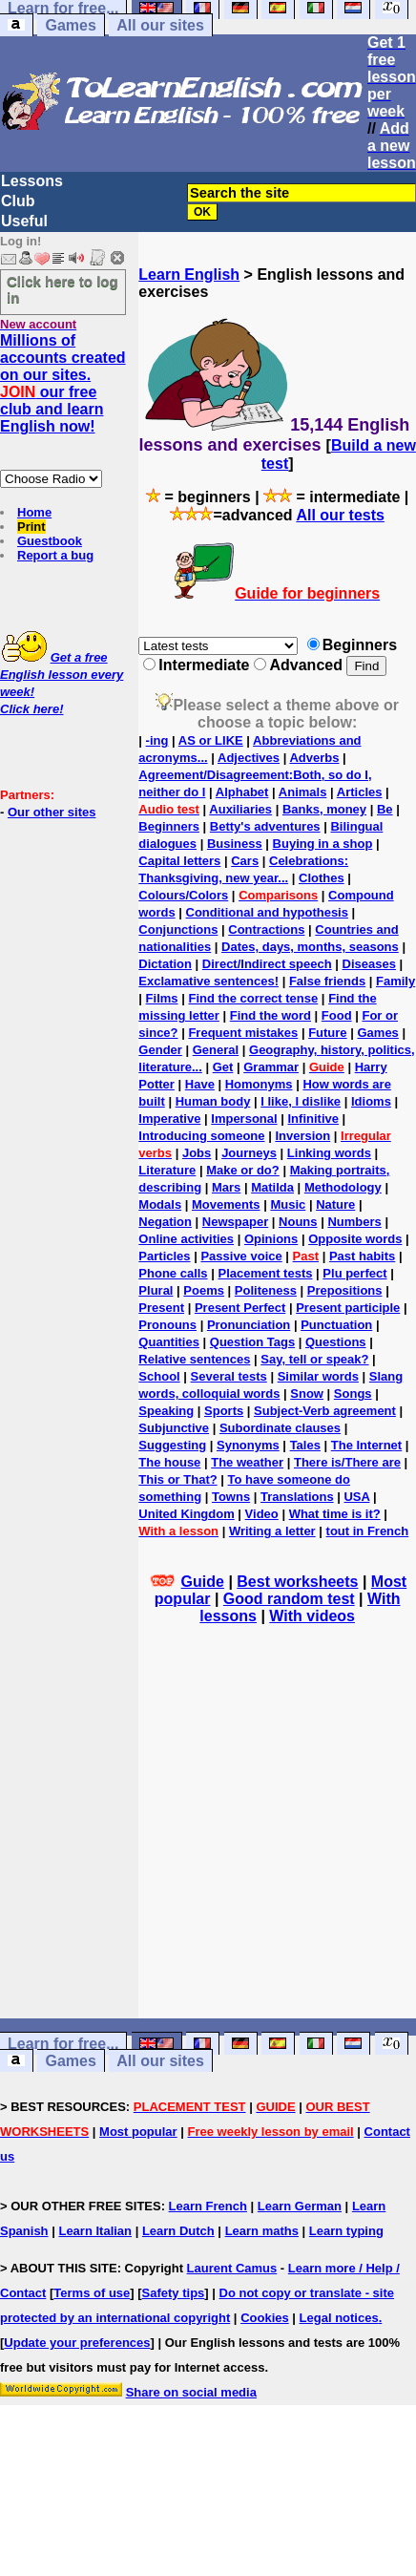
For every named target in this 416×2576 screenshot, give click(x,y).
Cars (245, 861)
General (216, 1050)
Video (262, 1514)
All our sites (160, 25)
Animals (303, 792)
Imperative (169, 1118)
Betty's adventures (265, 826)
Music (287, 1204)
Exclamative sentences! (208, 981)
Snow (306, 1393)
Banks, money (324, 809)
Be (385, 809)
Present (161, 1307)
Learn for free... (63, 2044)
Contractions (266, 929)
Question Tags (252, 1342)
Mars (226, 1187)
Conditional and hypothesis (267, 912)
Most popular (138, 2131)
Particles (164, 1256)
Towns (231, 1496)
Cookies (264, 2318)
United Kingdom (186, 1514)
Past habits (362, 1256)
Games (70, 25)
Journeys (249, 1153)
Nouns (298, 1221)
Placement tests (265, 1273)
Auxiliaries (240, 809)
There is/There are (347, 1462)
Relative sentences (194, 1359)
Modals (159, 1204)
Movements (226, 1204)
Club (18, 201)
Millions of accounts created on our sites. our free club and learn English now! (63, 383)
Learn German (300, 2206)
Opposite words (355, 1239)
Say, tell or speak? (314, 1359)
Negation (165, 1221)
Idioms (371, 1101)
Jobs (196, 1153)
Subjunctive (173, 1428)
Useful (24, 221)
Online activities (186, 1239)
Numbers (354, 1221)
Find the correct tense (253, 998)
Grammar (271, 1067)
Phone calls (172, 1273)
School (158, 1376)
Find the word (270, 1015)
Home (34, 512)
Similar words (318, 1376)
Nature (335, 1204)
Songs (353, 1393)
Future (327, 1032)
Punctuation (336, 1325)
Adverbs (314, 757)
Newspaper (235, 1221)
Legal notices (339, 2318)
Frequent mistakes (243, 1032)
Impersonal (244, 1118)
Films (162, 998)
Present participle (348, 1307)
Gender (160, 1050)
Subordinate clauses (280, 1428)
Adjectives (249, 757)
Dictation (165, 964)
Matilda (272, 1187)
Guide (202, 1581)
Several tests (229, 1376)
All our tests (340, 515)
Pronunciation (248, 1325)
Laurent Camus (232, 2268)
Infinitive (313, 1118)
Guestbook (49, 541)
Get (223, 1067)
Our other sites (51, 812)
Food (337, 1015)
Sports (223, 1411)
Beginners (168, 826)
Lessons (32, 181)
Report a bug (55, 555)
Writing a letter (272, 1531)
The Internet (366, 1445)
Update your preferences (77, 2342)
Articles (360, 792)
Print (31, 526)
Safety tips (173, 2293)
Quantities (168, 1342)
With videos (312, 1616)
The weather (247, 1462)
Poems (203, 1290)
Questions (335, 1342)
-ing (157, 740)
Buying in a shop (323, 843)
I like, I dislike (300, 1101)
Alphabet (242, 792)
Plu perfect (354, 1273)
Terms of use (91, 2293)
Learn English (188, 274)
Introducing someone (201, 1136)
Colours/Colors (183, 895)
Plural (155, 1290)
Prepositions (345, 1290)
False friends (327, 981)
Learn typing (346, 2231)
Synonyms (248, 1445)
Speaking (166, 1411)
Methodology (343, 1187)
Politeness (266, 1290)
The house (169, 1462)
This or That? (177, 1479)
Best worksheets (297, 1581)
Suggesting (172, 1445)
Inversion (302, 1136)
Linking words (329, 1153)
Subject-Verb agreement (325, 1411)
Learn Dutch (178, 2231)
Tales (305, 1445)
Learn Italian (95, 2231)
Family (395, 981)
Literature (167, 1170)
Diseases (369, 964)
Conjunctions (178, 929)
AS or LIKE (210, 740)
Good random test (289, 1599)
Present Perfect (240, 1307)
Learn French (208, 2206)
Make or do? (243, 1170)
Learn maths (262, 2231)
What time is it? (335, 1514)
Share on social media (191, 2392)
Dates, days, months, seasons (310, 947)
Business (234, 843)
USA (356, 1496)
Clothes (321, 878)
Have (200, 1084)
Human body (213, 1101)
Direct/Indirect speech (267, 964)
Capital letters (179, 861)
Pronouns (167, 1325)
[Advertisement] (278, 1847)
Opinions (271, 1239)
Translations (297, 1496)
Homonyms (259, 1084)
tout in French (367, 1531)
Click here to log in (62, 289)
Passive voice (240, 1256)
